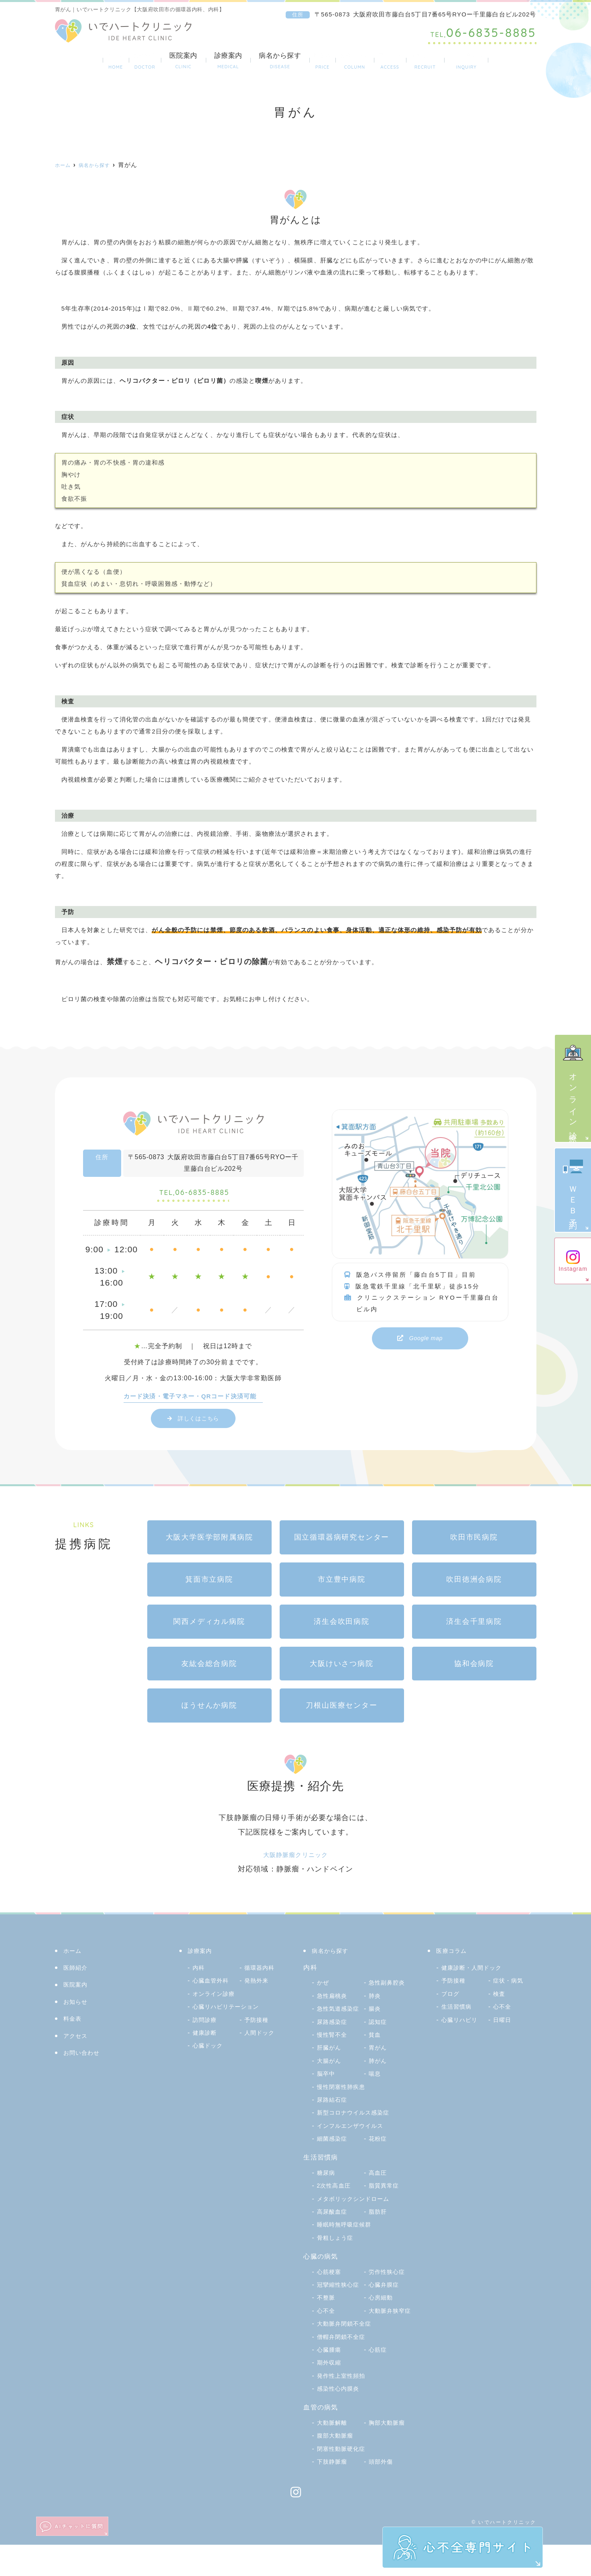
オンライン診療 (573, 1087)
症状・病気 (510, 1986)
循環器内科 (261, 1973)
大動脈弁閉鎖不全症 (348, 2355)
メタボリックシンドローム (358, 2217)
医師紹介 (118, 61)
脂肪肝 (379, 2230)
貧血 (324, 2053)
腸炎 (324, 2026)
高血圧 (379, 2191)
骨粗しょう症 (337, 2256)
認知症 (327, 2040)
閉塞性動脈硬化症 (344, 2479)
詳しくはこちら (198, 1423)
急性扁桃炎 (334, 2000)
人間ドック (261, 2038)
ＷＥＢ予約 (573, 1189)
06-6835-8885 (194, 1196)
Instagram (573, 1261)
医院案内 (162, 61)
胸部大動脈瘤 (389, 2453)
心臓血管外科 (213, 1986)
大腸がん (382, 2065)
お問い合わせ (504, 61)
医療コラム (352, 61)
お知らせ (77, 2006)
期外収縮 (331, 2394)
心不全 (379, 2329)
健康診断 (206, 2038)
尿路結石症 (334, 2118)
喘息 (324, 2091)
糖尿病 (327, 2191)
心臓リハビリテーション (230, 2012)
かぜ (324, 1988)
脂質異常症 (386, 2203)
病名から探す (259, 61)
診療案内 (207, 61)
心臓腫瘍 (331, 2380)
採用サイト (448, 61)
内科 (199, 1973)
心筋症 (379, 2380)
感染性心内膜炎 (341, 2419)
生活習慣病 (458, 2012)
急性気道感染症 (341, 2014)
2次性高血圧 (336, 2203)
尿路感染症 (386, 2026)
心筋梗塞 (331, 2290)
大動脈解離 (334, 2453)
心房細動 (331, 2329)
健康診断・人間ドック (475, 1973)
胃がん (327, 2065)
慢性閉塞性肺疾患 (344, 2104)
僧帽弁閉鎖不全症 (344, 2368)
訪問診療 (206, 2024)
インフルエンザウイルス (354, 2144)
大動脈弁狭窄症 (341, 2341)
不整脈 (379, 2315)
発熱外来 (258, 1986)
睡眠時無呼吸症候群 (348, 2242)
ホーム (76, 61)
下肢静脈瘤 (334, 2492)
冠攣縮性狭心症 (341, 2303)
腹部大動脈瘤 (337, 2467)
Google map (426, 1338)
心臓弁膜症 (334, 2315)
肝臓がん (382, 2053)
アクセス (400, 61)
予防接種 (258, 2024)
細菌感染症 (334, 2156)
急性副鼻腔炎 (389, 1988)
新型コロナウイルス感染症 (358, 2130)
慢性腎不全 (386, 2040)
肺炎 (375, 2000)
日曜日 (503, 2024)
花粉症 (379, 2156)
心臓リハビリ (462, 2024)
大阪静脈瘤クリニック (295, 1860)
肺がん (327, 2079)
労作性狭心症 (389, 2290)
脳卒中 (379, 2079)
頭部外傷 (382, 2492)
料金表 (307, 61)
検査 (500, 1998)
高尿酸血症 (334, 2230)
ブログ (451, 1998)
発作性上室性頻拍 (344, 2406)
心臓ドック (210, 2051)
